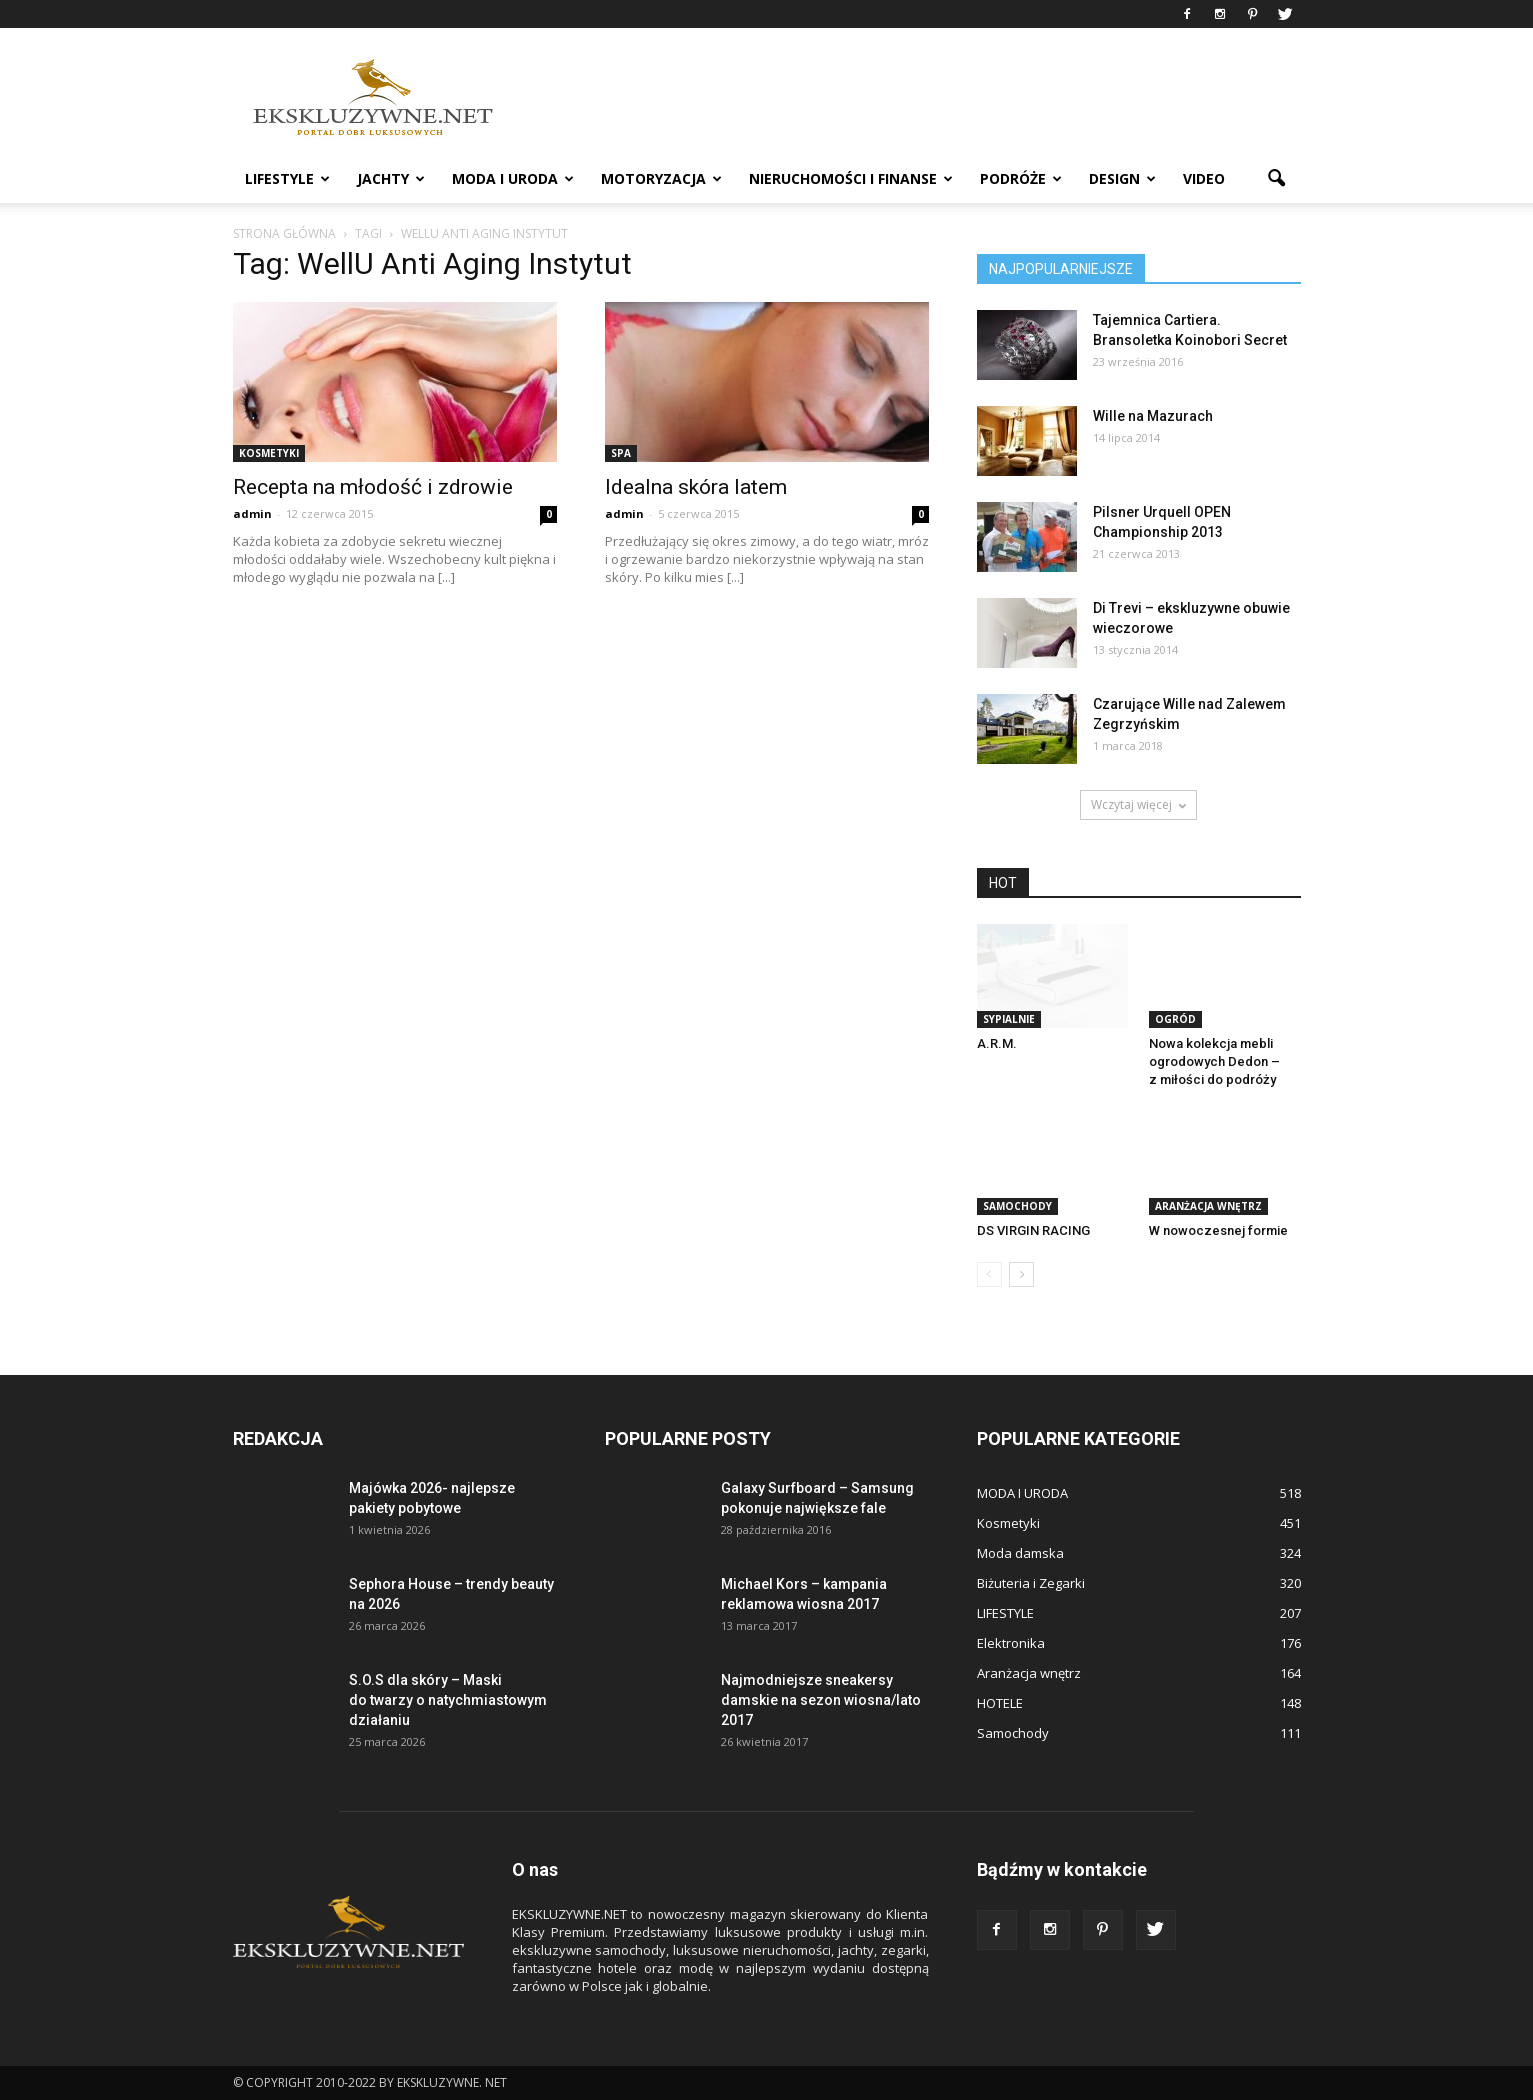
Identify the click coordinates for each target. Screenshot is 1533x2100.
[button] (1277, 179)
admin (252, 513)
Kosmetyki (269, 453)
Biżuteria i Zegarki (1031, 1583)
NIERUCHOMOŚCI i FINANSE (851, 178)
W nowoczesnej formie (1218, 1230)
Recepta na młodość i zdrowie (373, 487)
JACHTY (391, 178)
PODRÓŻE (1021, 178)
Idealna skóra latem (696, 487)
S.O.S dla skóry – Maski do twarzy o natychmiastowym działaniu (448, 1700)
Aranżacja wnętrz (1208, 1206)
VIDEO (1204, 178)
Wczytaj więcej (1138, 804)
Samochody (1017, 1206)
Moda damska (1020, 1553)
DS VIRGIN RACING (1033, 1230)
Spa (621, 453)
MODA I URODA (513, 178)
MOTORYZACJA (661, 178)
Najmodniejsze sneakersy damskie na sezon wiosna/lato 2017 (821, 1700)
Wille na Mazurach (1153, 416)
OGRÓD (1175, 1019)
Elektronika (1011, 1643)
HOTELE (1000, 1703)
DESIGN (1122, 178)
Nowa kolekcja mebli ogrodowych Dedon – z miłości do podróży (1214, 1061)
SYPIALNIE (1009, 1019)
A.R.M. (997, 1043)
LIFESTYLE (287, 178)
